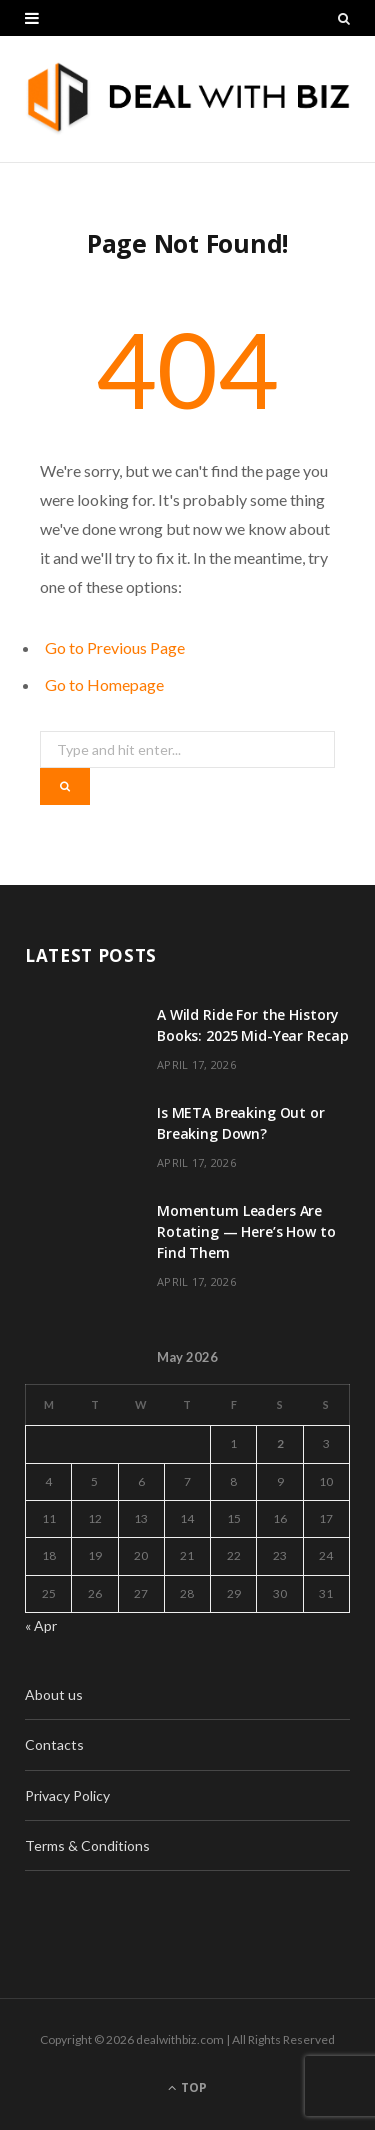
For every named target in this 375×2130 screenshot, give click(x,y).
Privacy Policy (67, 1795)
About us (54, 1694)
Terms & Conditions (87, 1845)
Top (187, 2087)
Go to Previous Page (115, 647)
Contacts (54, 1744)
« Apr (41, 1625)
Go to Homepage (104, 684)
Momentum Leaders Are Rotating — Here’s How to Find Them (246, 1231)
